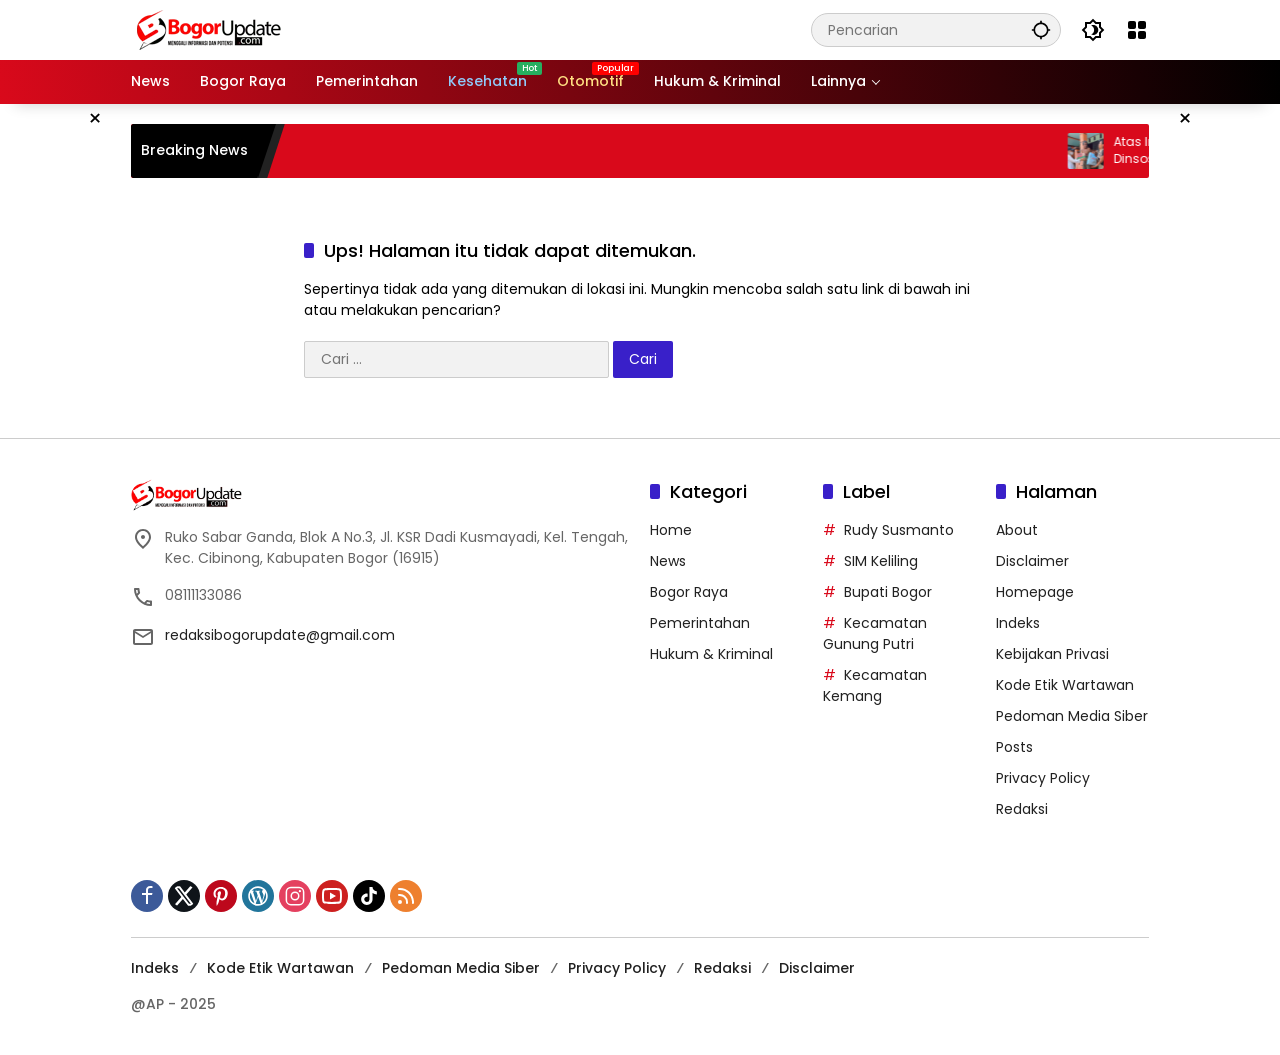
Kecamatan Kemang (875, 685)
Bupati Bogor (888, 592)
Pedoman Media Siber (1072, 716)
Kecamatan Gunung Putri (875, 633)
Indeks (1018, 623)
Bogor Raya (689, 592)
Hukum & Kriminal (711, 654)
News (668, 561)
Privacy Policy (1043, 778)
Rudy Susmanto (899, 530)
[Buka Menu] (1137, 30)
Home (671, 530)
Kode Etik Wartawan (1065, 685)
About (1017, 530)
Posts (1014, 747)
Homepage (1035, 592)
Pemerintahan (700, 623)
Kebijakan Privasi (1052, 654)
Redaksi (1022, 809)
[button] (1041, 29)
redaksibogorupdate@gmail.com (280, 635)
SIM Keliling (881, 561)
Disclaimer (1032, 561)
